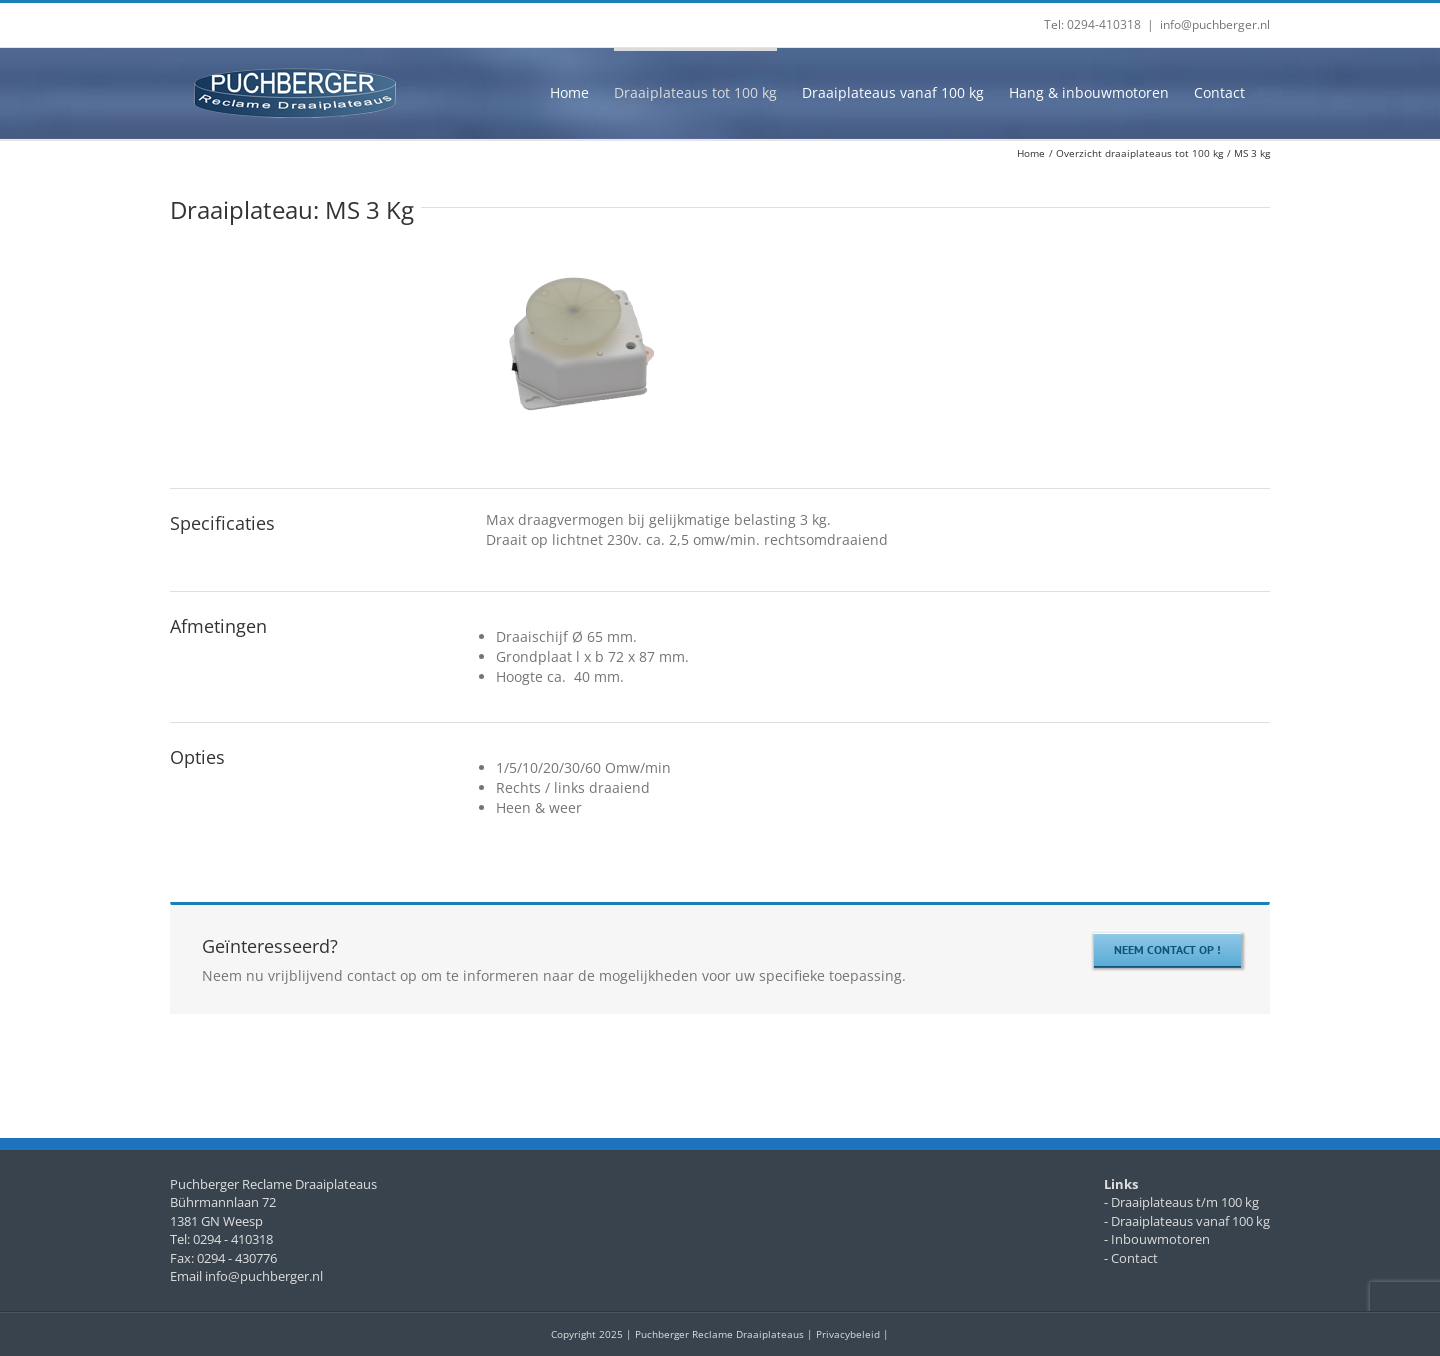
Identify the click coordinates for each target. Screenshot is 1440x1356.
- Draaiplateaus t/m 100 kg (1181, 1202)
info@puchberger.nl (1215, 24)
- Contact (1131, 1258)
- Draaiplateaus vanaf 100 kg (1187, 1221)
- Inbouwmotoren (1157, 1239)
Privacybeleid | (852, 1334)
